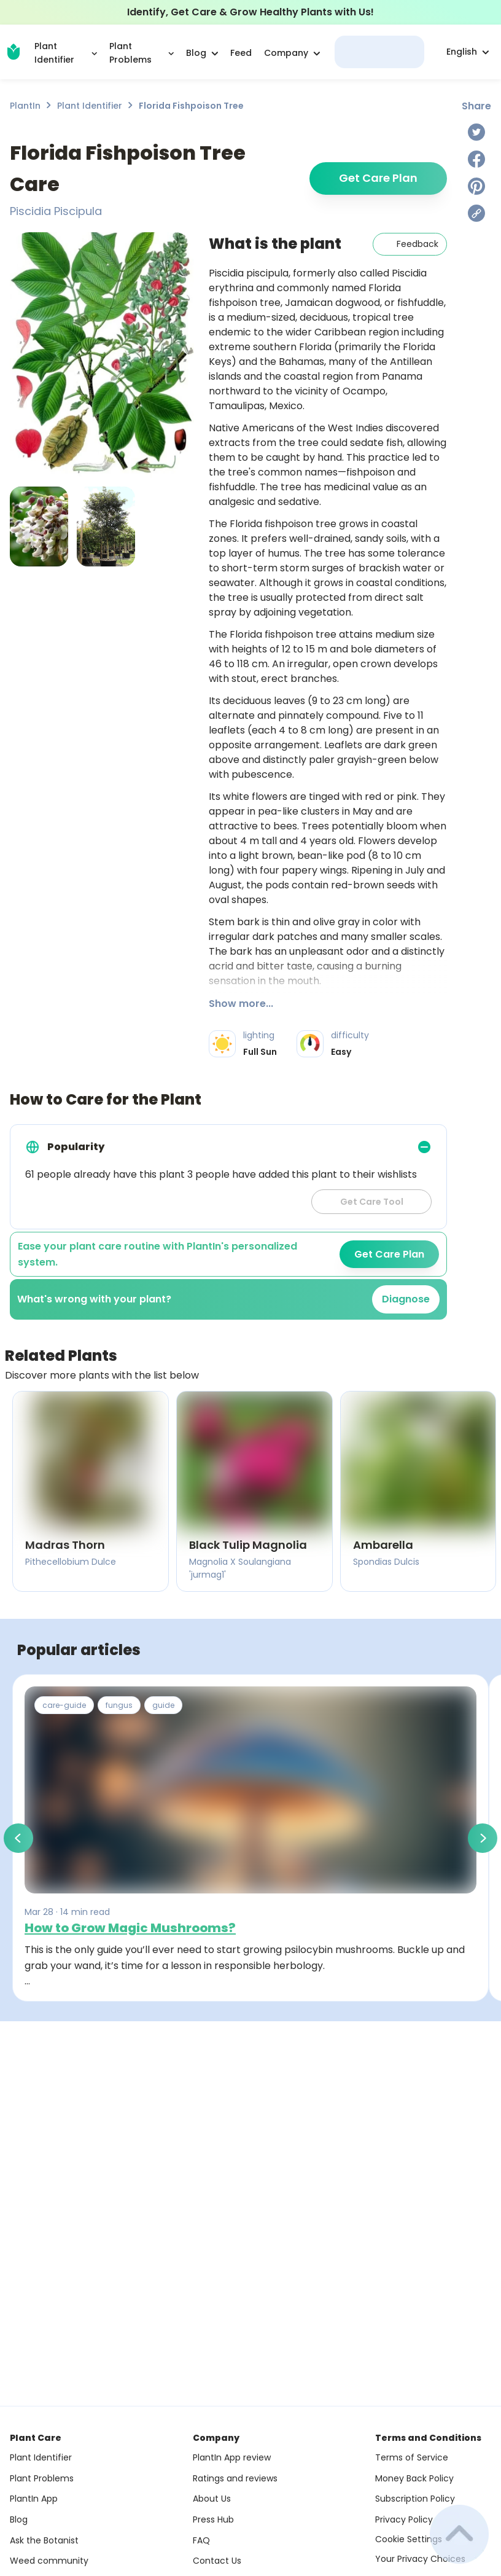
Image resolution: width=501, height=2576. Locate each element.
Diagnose (406, 1299)
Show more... (241, 1003)
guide (163, 1705)
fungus (119, 1705)
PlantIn (25, 106)
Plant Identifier (89, 106)
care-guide (64, 1705)
